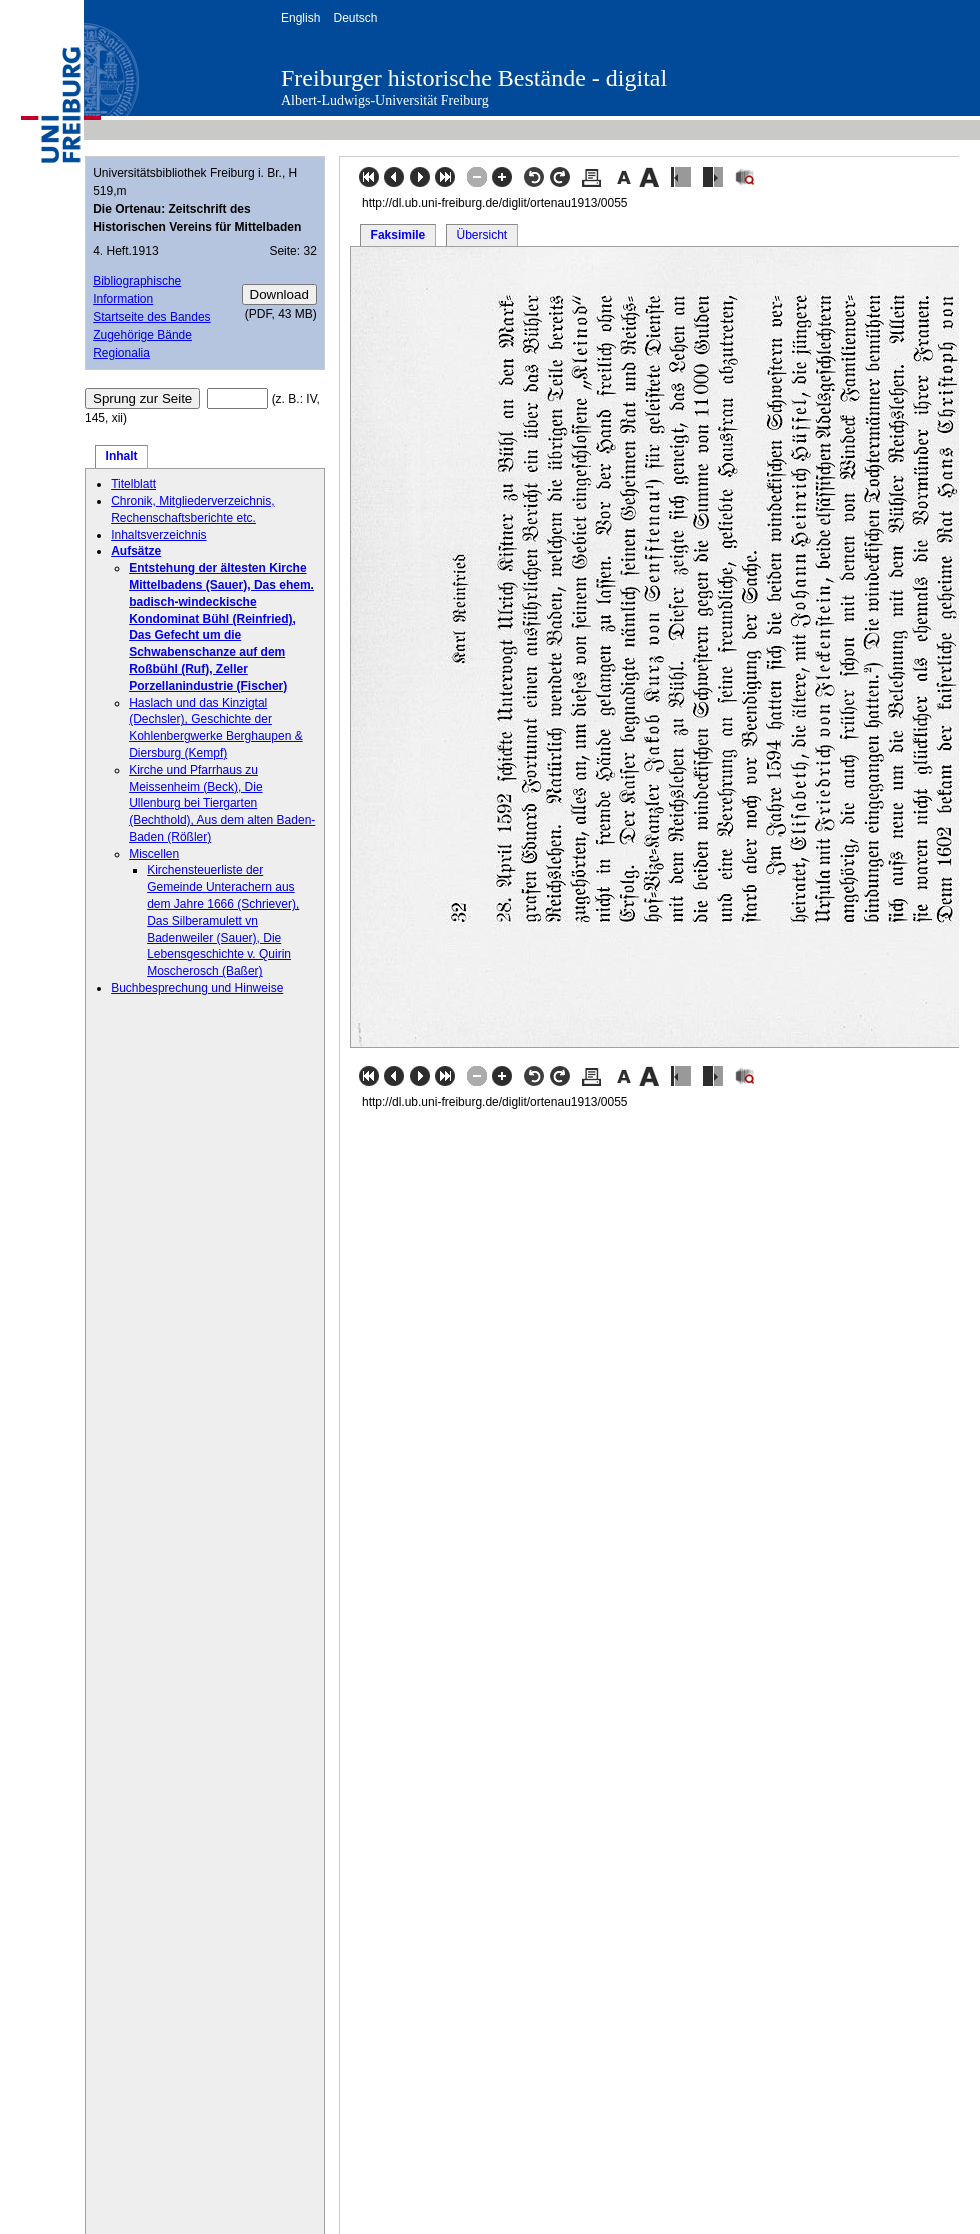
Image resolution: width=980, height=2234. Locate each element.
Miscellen (154, 854)
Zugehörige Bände (142, 335)
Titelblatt (133, 484)
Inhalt (122, 456)
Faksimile (398, 235)
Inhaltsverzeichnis (158, 535)
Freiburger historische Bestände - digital (474, 78)
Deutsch (355, 18)
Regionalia (121, 353)
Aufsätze (136, 551)
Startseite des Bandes (151, 317)
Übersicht (481, 235)
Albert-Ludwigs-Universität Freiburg (385, 100)
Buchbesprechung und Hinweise (197, 988)
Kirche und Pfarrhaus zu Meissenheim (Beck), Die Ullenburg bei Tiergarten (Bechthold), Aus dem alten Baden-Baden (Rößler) (222, 803)
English (300, 18)
